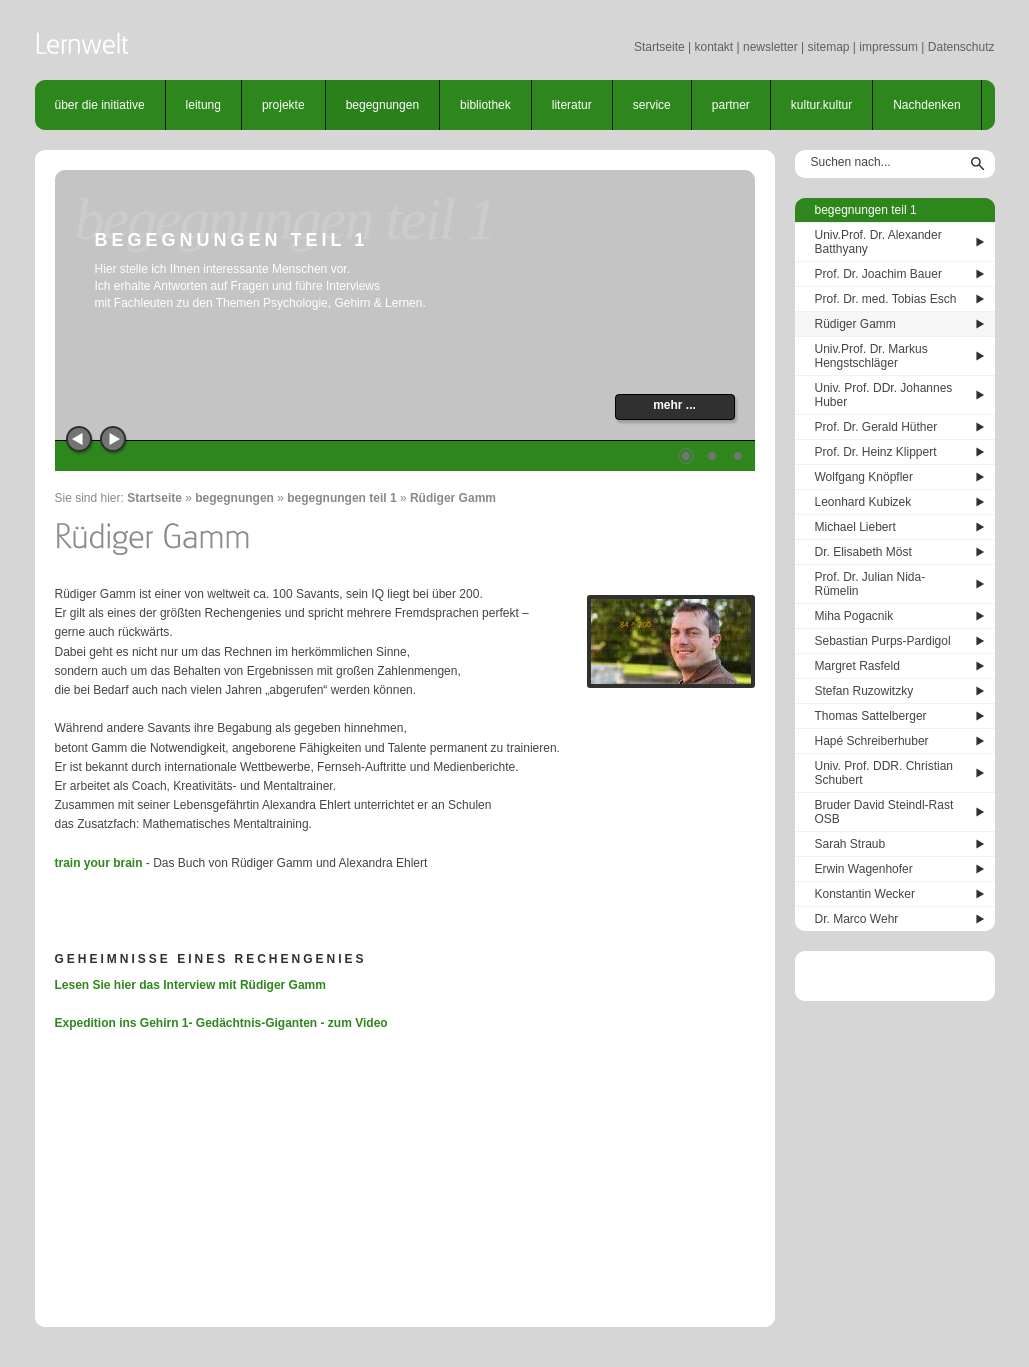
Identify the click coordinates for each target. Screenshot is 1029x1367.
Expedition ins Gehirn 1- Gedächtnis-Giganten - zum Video (221, 1023)
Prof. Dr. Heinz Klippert (876, 452)
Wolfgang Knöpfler (864, 477)
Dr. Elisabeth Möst (863, 552)
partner (731, 105)
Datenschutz (961, 47)
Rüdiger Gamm (453, 498)
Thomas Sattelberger (871, 716)
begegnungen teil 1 (341, 498)
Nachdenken (926, 105)
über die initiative (100, 105)
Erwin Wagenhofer (864, 869)
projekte (283, 105)
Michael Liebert (855, 527)
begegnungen (382, 105)
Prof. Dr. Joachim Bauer (878, 274)
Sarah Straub (850, 844)
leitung (203, 105)
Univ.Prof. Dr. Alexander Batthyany (878, 242)
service (652, 105)
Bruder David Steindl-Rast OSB (884, 812)
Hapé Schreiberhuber (872, 741)
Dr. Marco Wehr (857, 919)
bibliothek (485, 105)
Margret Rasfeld (857, 666)
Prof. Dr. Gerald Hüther (876, 427)
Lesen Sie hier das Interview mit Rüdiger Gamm (190, 985)
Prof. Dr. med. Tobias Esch (886, 299)
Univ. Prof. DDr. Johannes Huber (884, 395)
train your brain (99, 863)
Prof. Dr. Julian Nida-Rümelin (870, 584)
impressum (888, 47)
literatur (572, 105)
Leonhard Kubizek (863, 502)
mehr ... (674, 405)
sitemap (828, 47)
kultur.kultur (821, 105)
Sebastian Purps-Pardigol (883, 641)
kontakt (713, 47)
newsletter (770, 47)
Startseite (659, 47)
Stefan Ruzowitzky (864, 691)
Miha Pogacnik (854, 616)
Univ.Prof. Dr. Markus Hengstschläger (871, 356)
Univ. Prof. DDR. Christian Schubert (884, 773)
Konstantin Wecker (865, 894)
